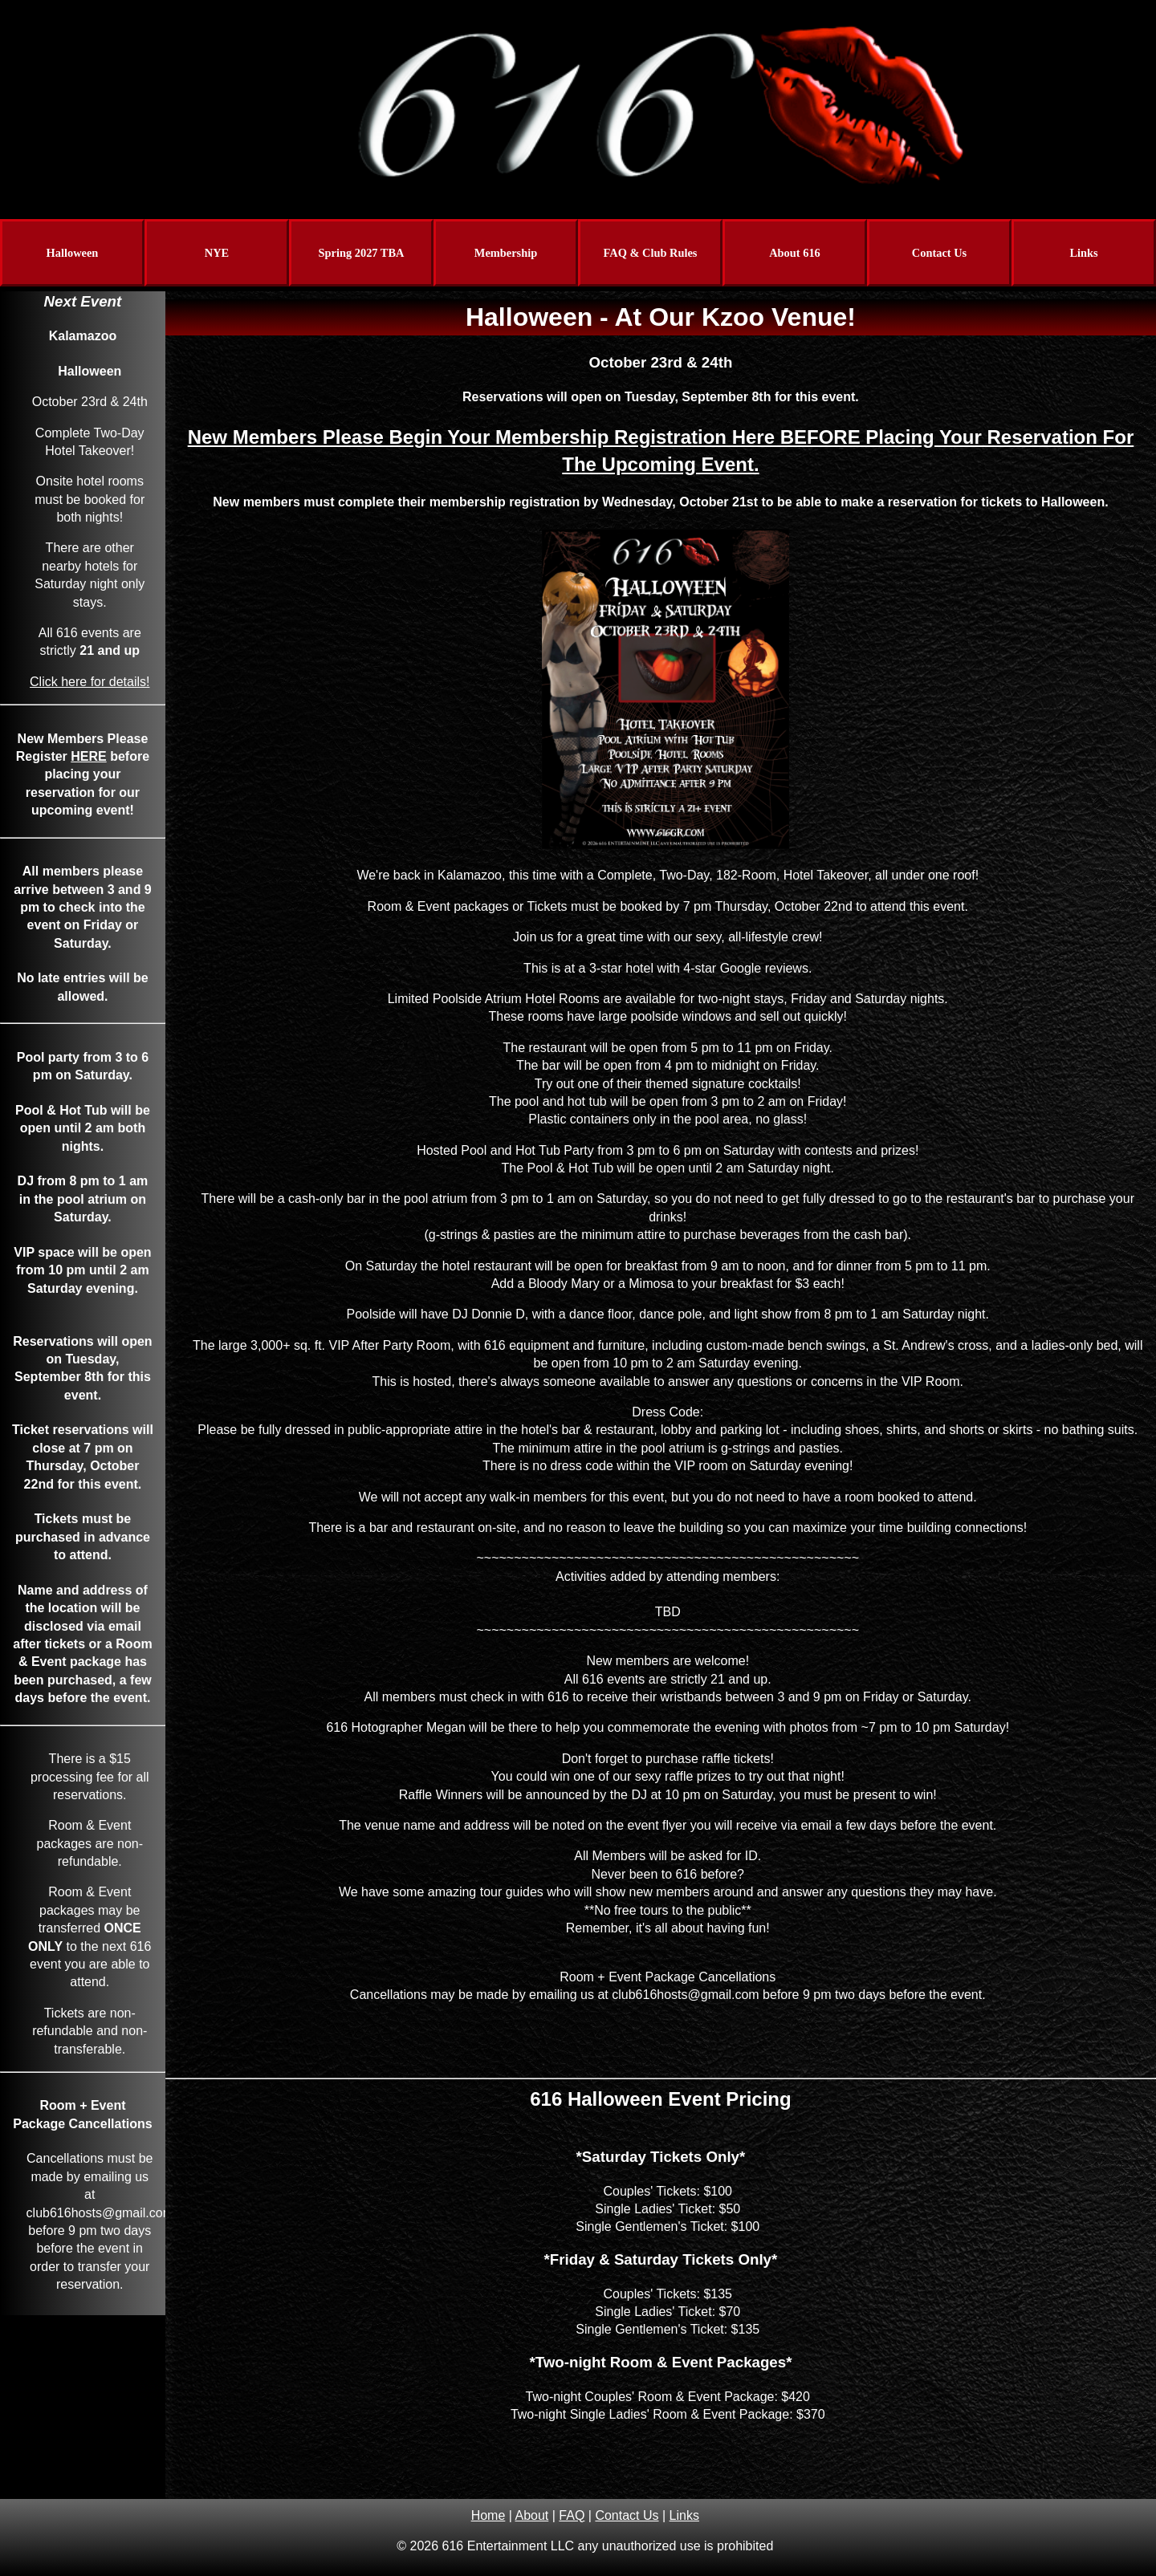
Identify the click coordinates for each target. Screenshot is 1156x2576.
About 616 (794, 252)
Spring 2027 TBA (362, 252)
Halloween (73, 252)
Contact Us (939, 252)
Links (1083, 252)
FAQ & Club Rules (651, 252)
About (531, 2515)
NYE (217, 252)
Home (488, 2515)
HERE (88, 756)
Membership (505, 252)
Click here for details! (89, 682)
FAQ (571, 2515)
